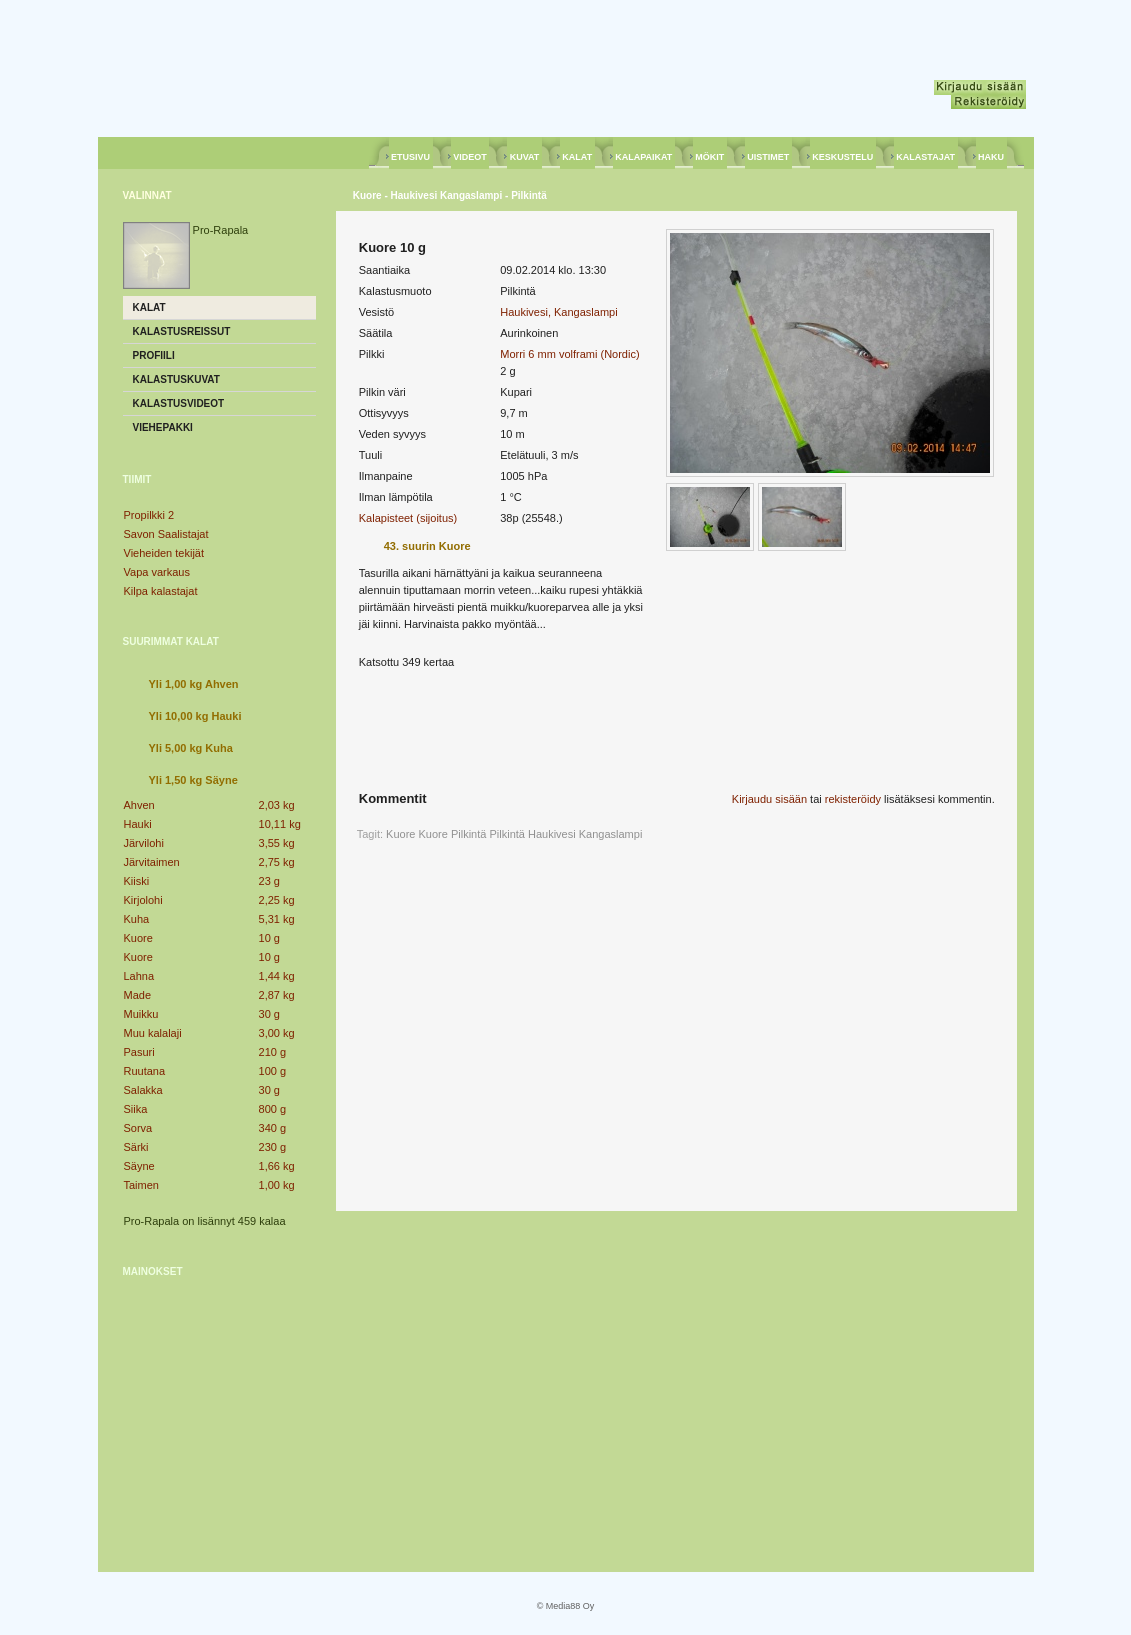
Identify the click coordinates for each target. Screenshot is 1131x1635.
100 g (273, 1071)
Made (138, 995)
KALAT (577, 157)
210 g (273, 1052)
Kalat (149, 307)
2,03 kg (277, 805)
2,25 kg (277, 900)
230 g (273, 1147)
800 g (273, 1109)
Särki (136, 1147)
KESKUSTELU (843, 157)
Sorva (138, 1128)
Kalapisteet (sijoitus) (408, 518)
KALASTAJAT (926, 157)
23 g (269, 881)
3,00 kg (277, 1033)
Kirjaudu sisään (769, 799)
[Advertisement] (219, 1418)
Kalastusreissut (182, 331)
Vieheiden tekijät (164, 553)
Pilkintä (506, 834)
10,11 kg (280, 824)
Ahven (139, 805)
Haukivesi (552, 834)
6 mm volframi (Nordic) (583, 354)
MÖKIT (710, 157)
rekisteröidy (853, 799)
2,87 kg (277, 995)
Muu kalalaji (153, 1033)
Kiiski (137, 881)
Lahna (139, 976)
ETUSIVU (411, 157)
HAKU (991, 157)
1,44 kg (277, 976)
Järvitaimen (152, 862)
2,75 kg (277, 862)
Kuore (138, 938)
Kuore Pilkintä (453, 834)
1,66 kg (277, 1166)
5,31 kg (277, 919)
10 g (269, 938)
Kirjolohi (143, 900)
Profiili (154, 355)
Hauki (138, 824)
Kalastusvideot (179, 403)
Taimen (141, 1185)
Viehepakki (163, 427)
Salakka (143, 1090)
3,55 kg (277, 843)
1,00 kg (277, 1185)
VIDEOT (470, 157)
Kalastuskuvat (176, 379)
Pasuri (139, 1052)
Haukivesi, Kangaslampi (558, 312)
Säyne (139, 1166)
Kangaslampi (611, 834)
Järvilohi (144, 843)
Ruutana (145, 1071)
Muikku (141, 1014)
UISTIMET (768, 157)
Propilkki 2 (149, 515)
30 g (269, 1014)
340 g (273, 1128)
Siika (136, 1109)
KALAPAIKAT (644, 157)
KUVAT (524, 157)
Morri (512, 354)
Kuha (137, 919)
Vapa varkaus (157, 572)
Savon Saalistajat (166, 534)
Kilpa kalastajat (161, 591)
